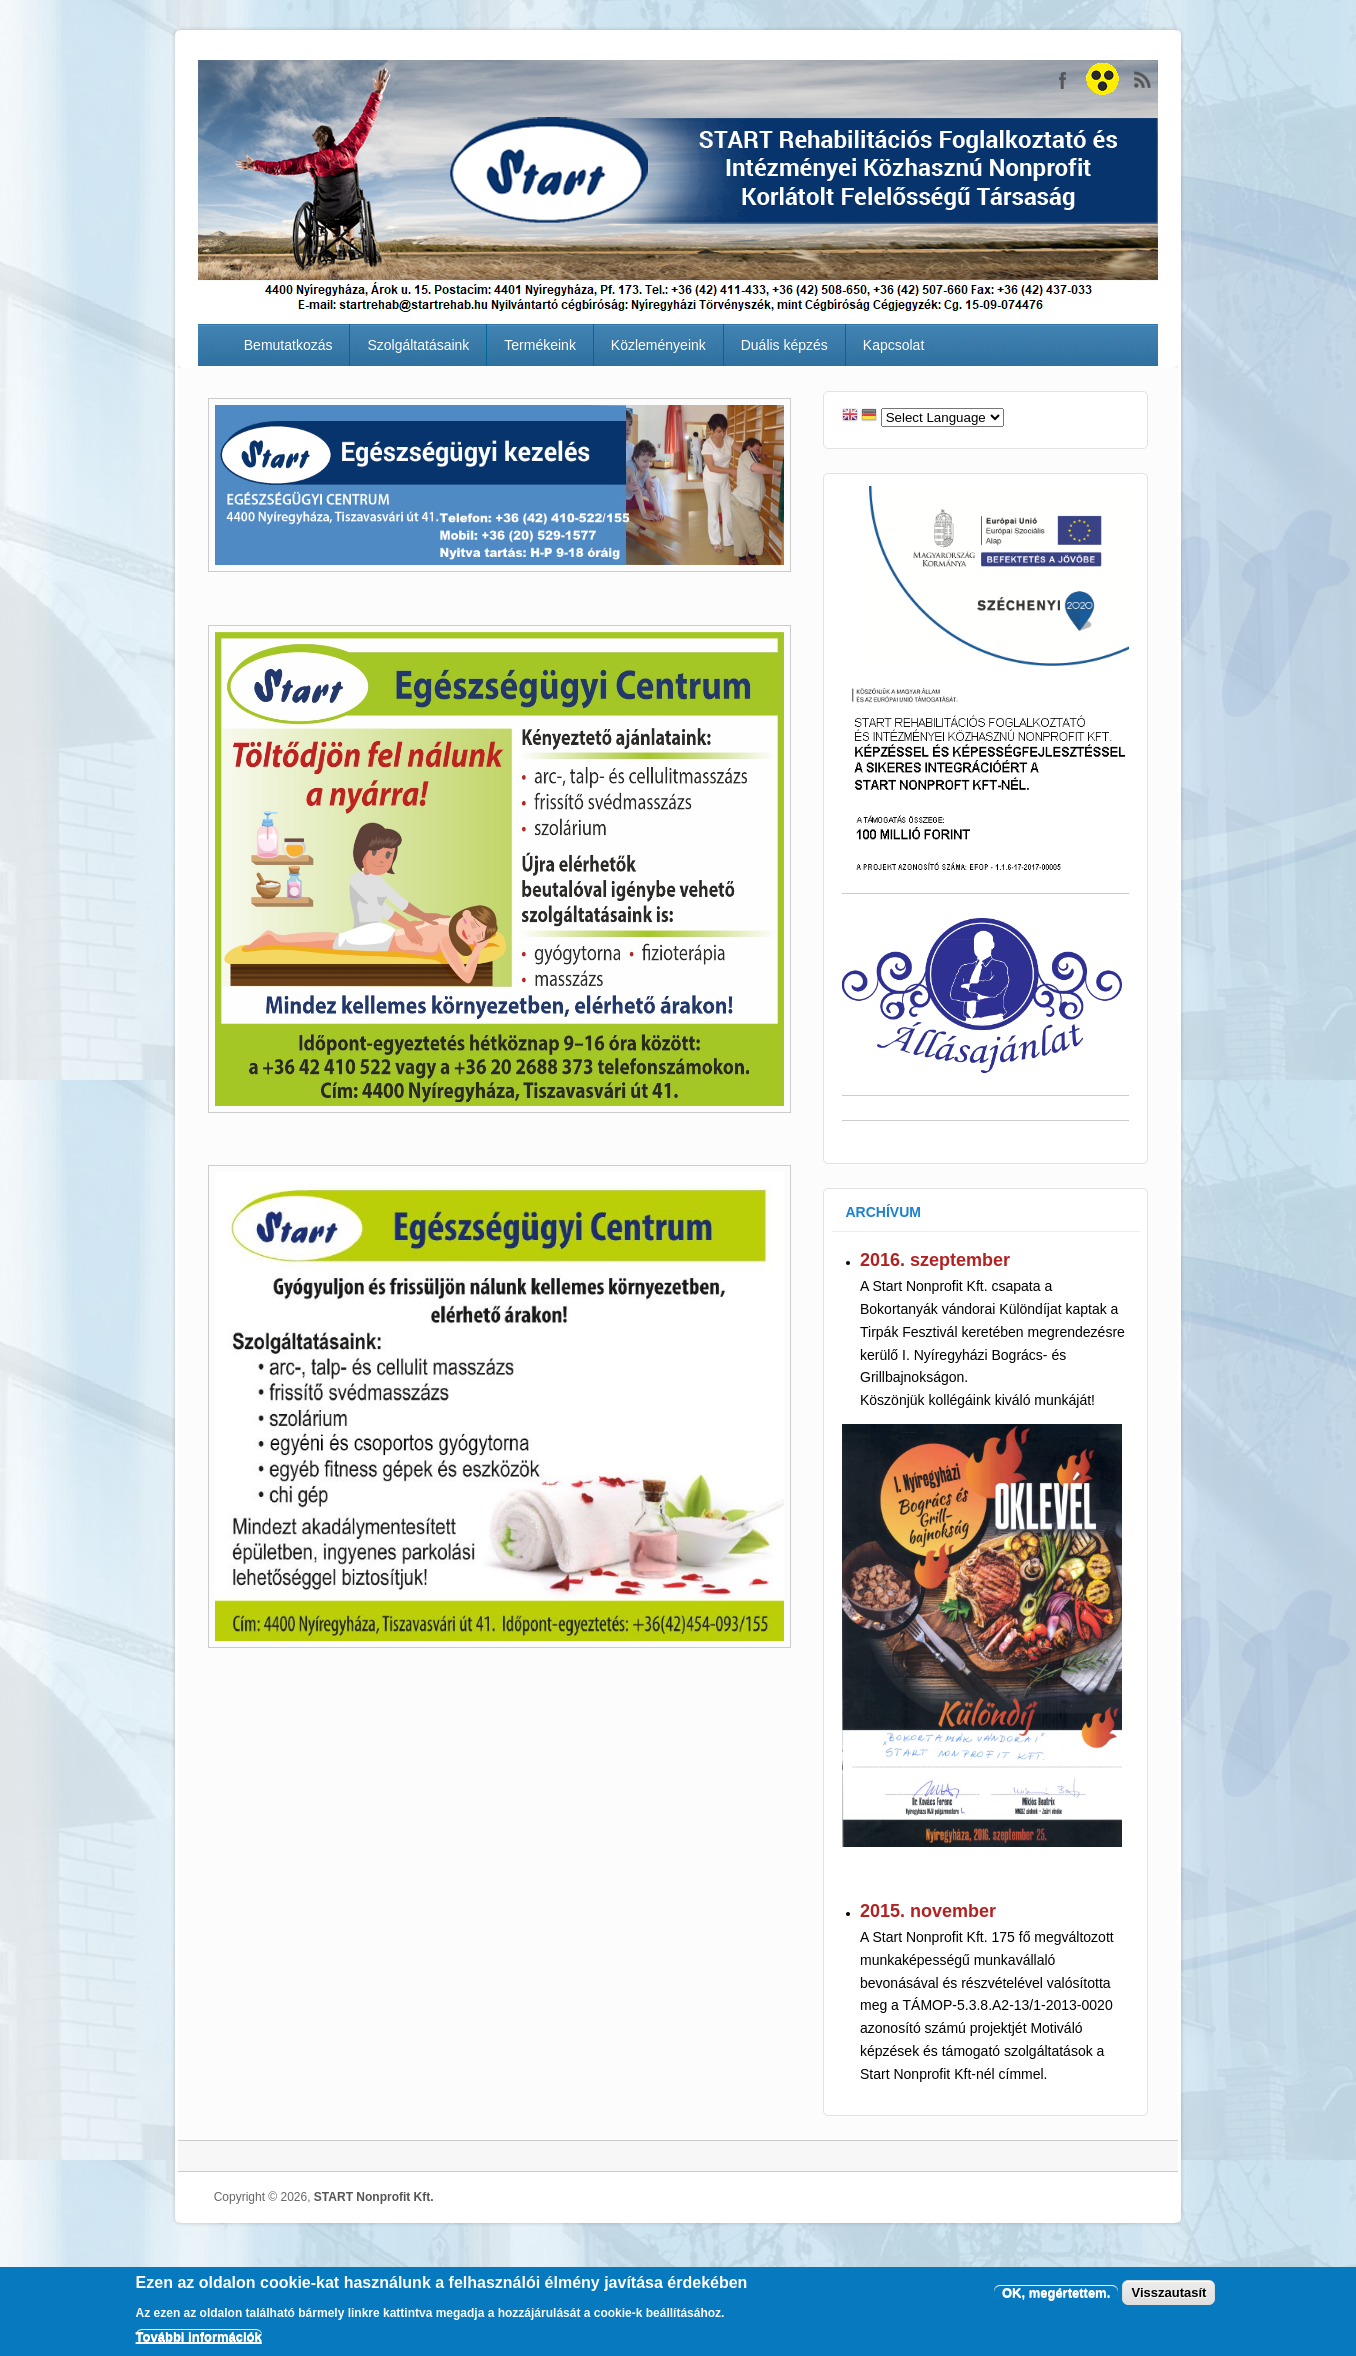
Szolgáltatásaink (418, 345)
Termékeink (540, 345)
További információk (199, 2336)
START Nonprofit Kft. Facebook (1063, 80)
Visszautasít (1168, 2292)
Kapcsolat (893, 345)
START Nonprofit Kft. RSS (1143, 80)
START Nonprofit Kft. (1103, 80)
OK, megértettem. (1056, 2292)
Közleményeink (658, 345)
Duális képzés (784, 345)
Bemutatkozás (288, 345)
